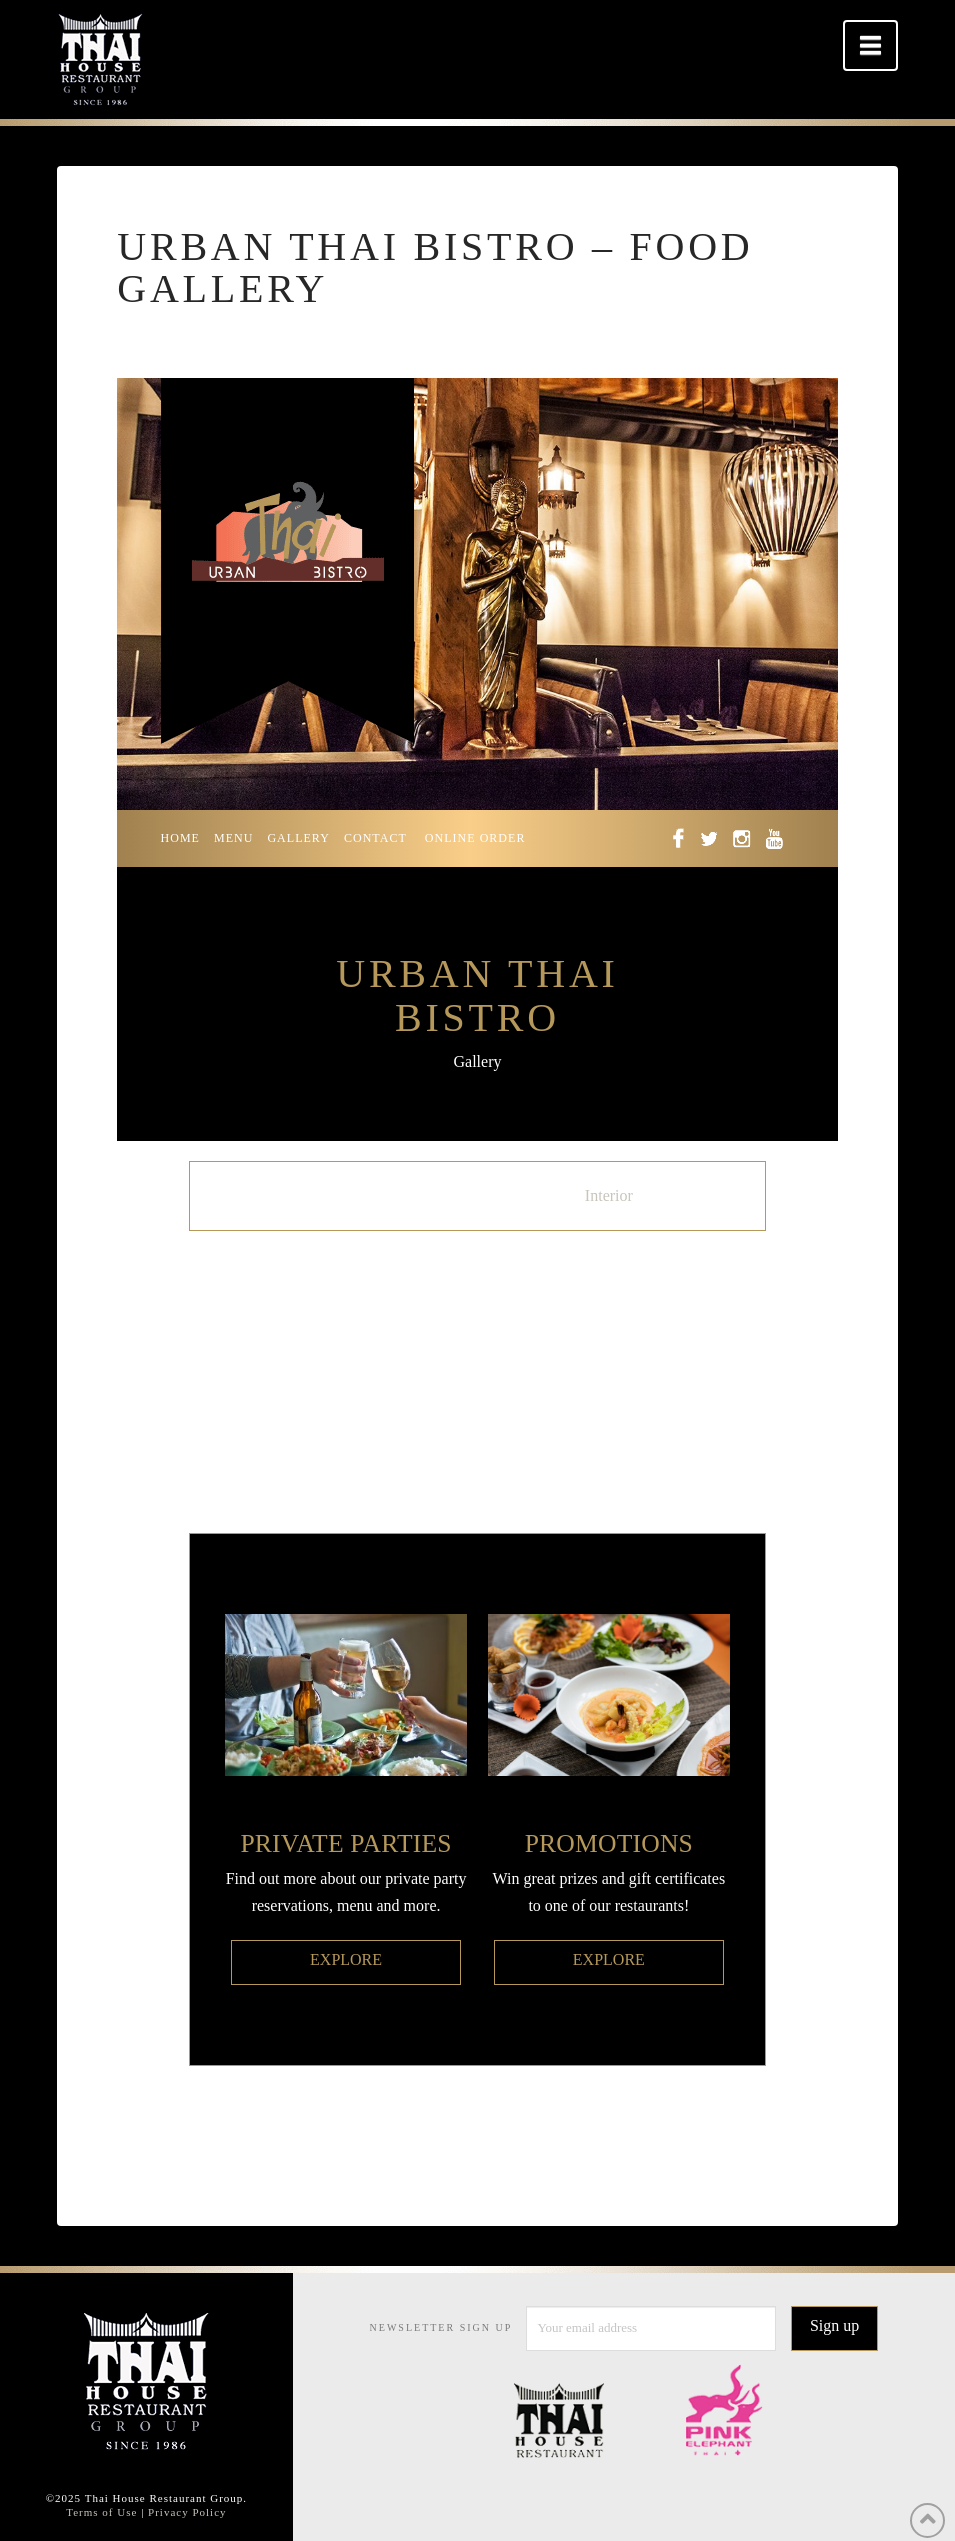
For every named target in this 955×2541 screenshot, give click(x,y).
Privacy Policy (187, 2512)
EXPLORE (346, 1959)
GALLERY (298, 838)
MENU (233, 838)
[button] (870, 45)
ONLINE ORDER (475, 838)
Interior (609, 1195)
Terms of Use (101, 2512)
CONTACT (375, 838)
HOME (180, 838)
